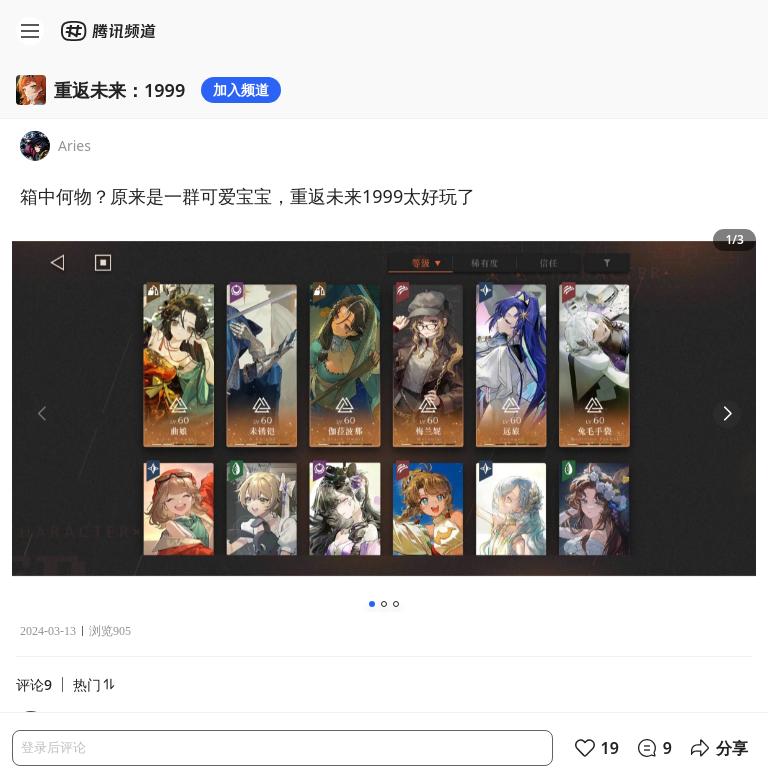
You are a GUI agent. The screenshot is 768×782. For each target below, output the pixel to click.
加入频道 (241, 89)
